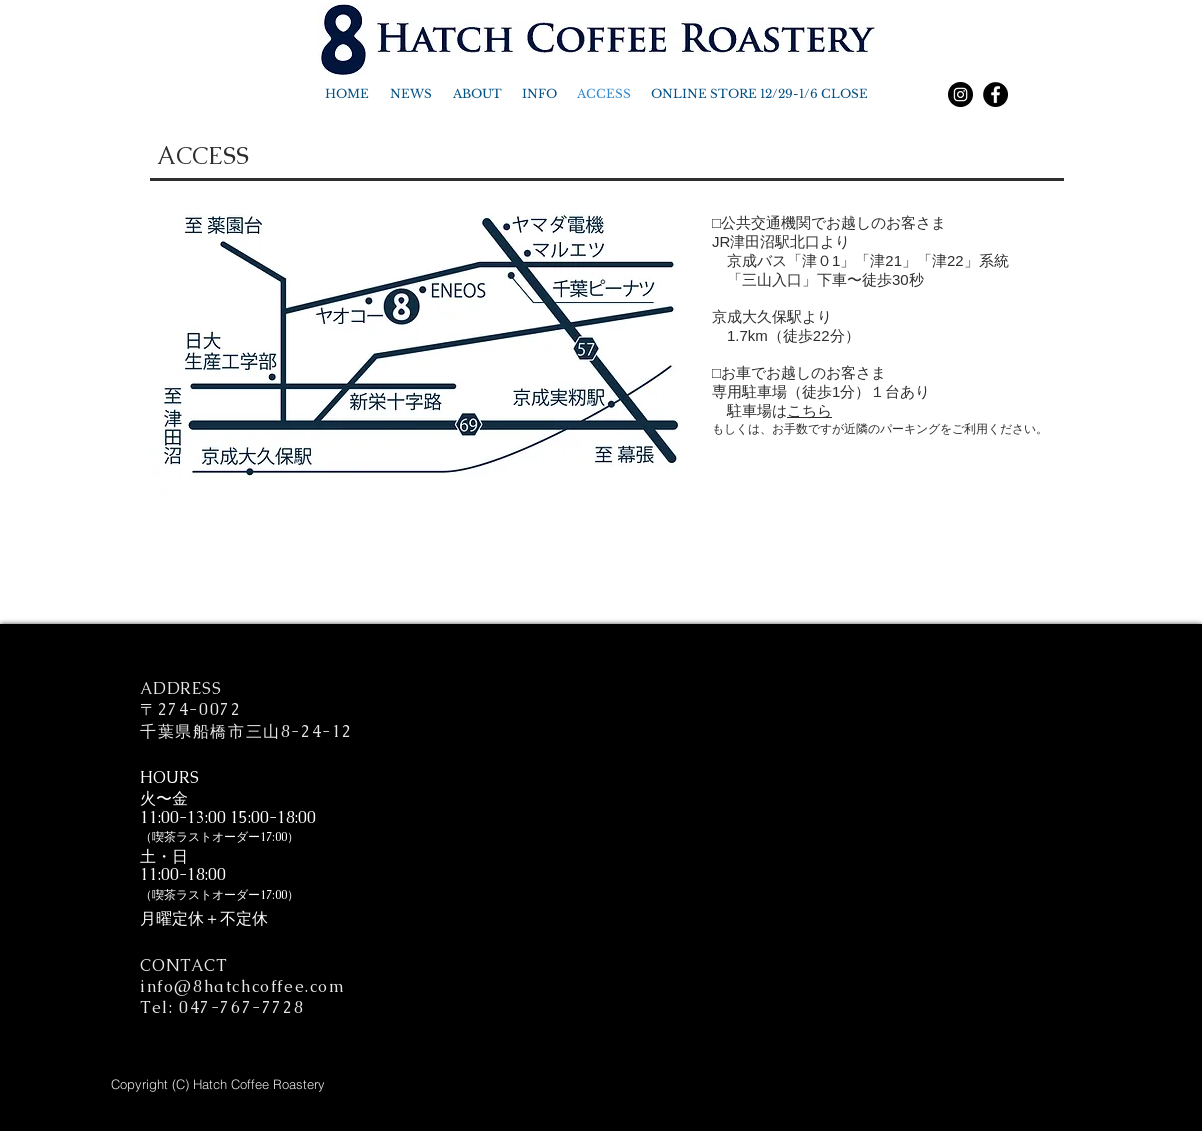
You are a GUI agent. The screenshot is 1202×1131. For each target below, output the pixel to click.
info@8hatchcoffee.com (243, 986)
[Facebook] (995, 94)
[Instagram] (960, 94)
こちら (809, 410)
